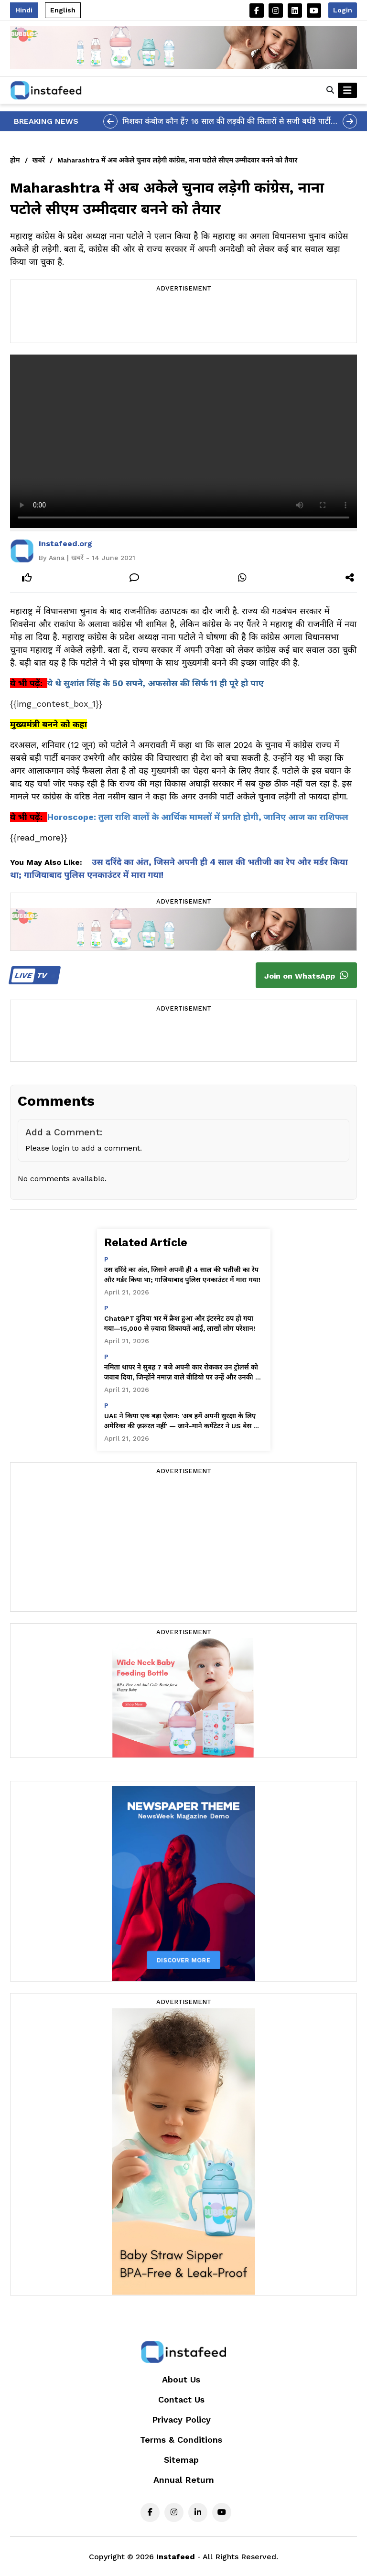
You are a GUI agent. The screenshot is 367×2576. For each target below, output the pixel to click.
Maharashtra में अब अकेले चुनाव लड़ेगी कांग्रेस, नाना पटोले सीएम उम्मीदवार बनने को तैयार (177, 160)
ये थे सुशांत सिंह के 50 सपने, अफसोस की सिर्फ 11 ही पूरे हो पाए (155, 683)
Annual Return (183, 2480)
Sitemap (181, 2460)
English (63, 10)
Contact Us (181, 2399)
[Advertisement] (183, 319)
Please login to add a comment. (83, 1148)
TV (33, 975)
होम (15, 160)
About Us (181, 2379)
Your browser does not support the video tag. (183, 441)
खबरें (38, 160)
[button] (330, 90)
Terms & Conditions (181, 2440)
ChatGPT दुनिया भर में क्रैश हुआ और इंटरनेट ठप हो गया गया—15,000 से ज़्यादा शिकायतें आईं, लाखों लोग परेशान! (179, 1323)
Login (342, 10)
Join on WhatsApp (306, 975)
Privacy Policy (181, 2419)
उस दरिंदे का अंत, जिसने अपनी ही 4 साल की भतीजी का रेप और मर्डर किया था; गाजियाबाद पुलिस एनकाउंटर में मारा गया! (182, 1274)
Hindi (23, 10)
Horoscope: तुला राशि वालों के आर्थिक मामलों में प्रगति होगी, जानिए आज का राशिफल (197, 817)
